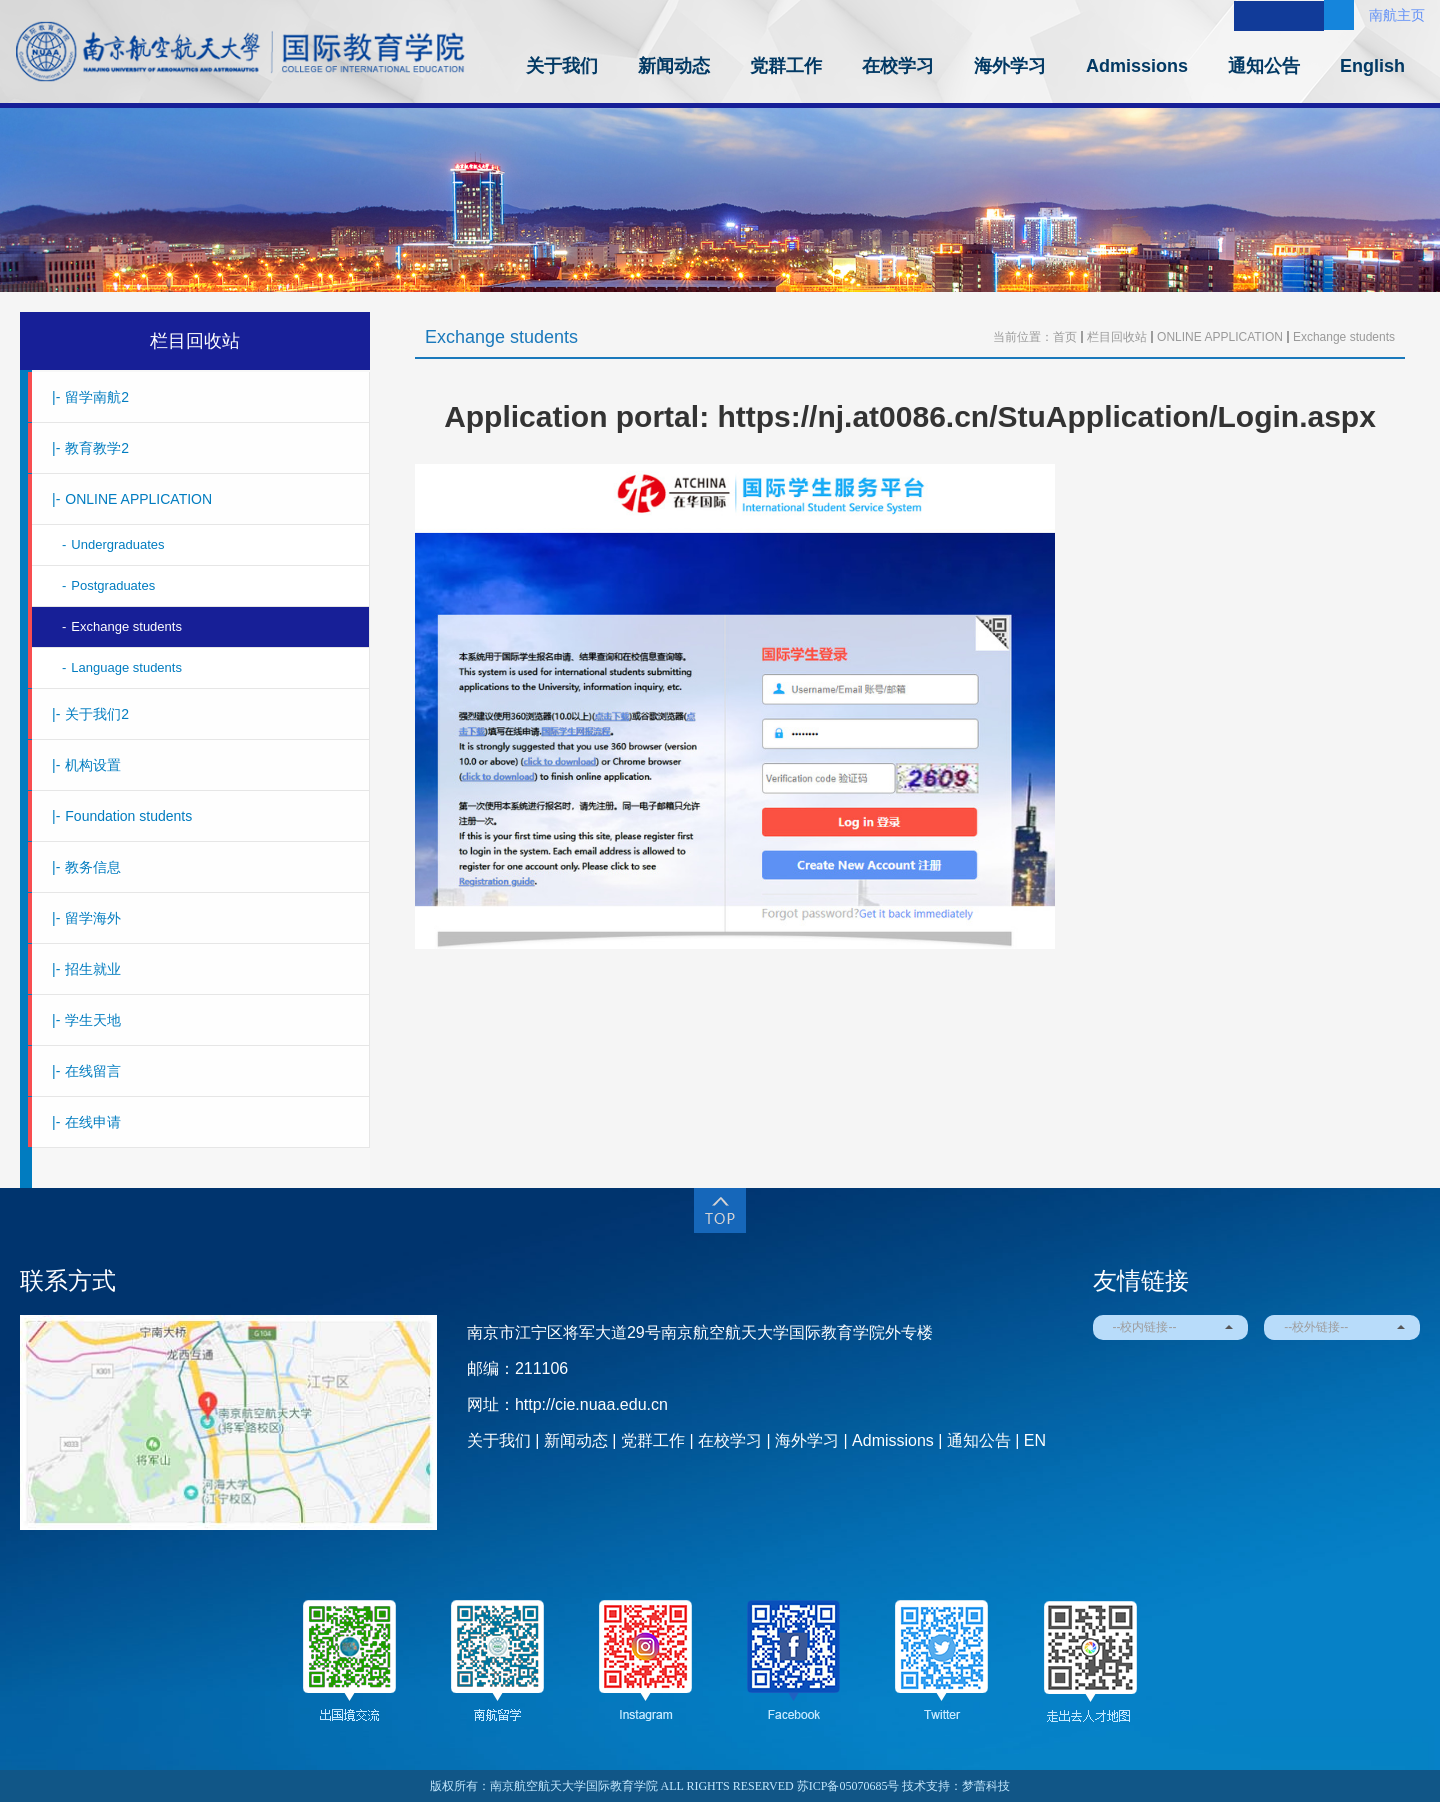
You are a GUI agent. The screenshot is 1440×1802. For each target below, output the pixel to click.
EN (1035, 1440)
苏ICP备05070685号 (848, 1786)
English (1372, 66)
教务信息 (86, 867)
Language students (122, 667)
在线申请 (86, 1122)
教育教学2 (90, 448)
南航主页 (1397, 15)
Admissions (1137, 66)
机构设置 (86, 765)
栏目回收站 (195, 341)
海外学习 (1010, 66)
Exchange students (122, 626)
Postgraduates (108, 585)
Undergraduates (113, 544)
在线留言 (86, 1071)
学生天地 (86, 1020)
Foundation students (122, 816)
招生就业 (86, 969)
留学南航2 (90, 397)
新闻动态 (674, 66)
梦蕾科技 (986, 1786)
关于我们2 (90, 714)
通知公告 (1264, 66)
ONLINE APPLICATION (132, 499)
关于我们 (562, 66)
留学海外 (86, 918)
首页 (1065, 337)
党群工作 (786, 66)
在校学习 (898, 66)
